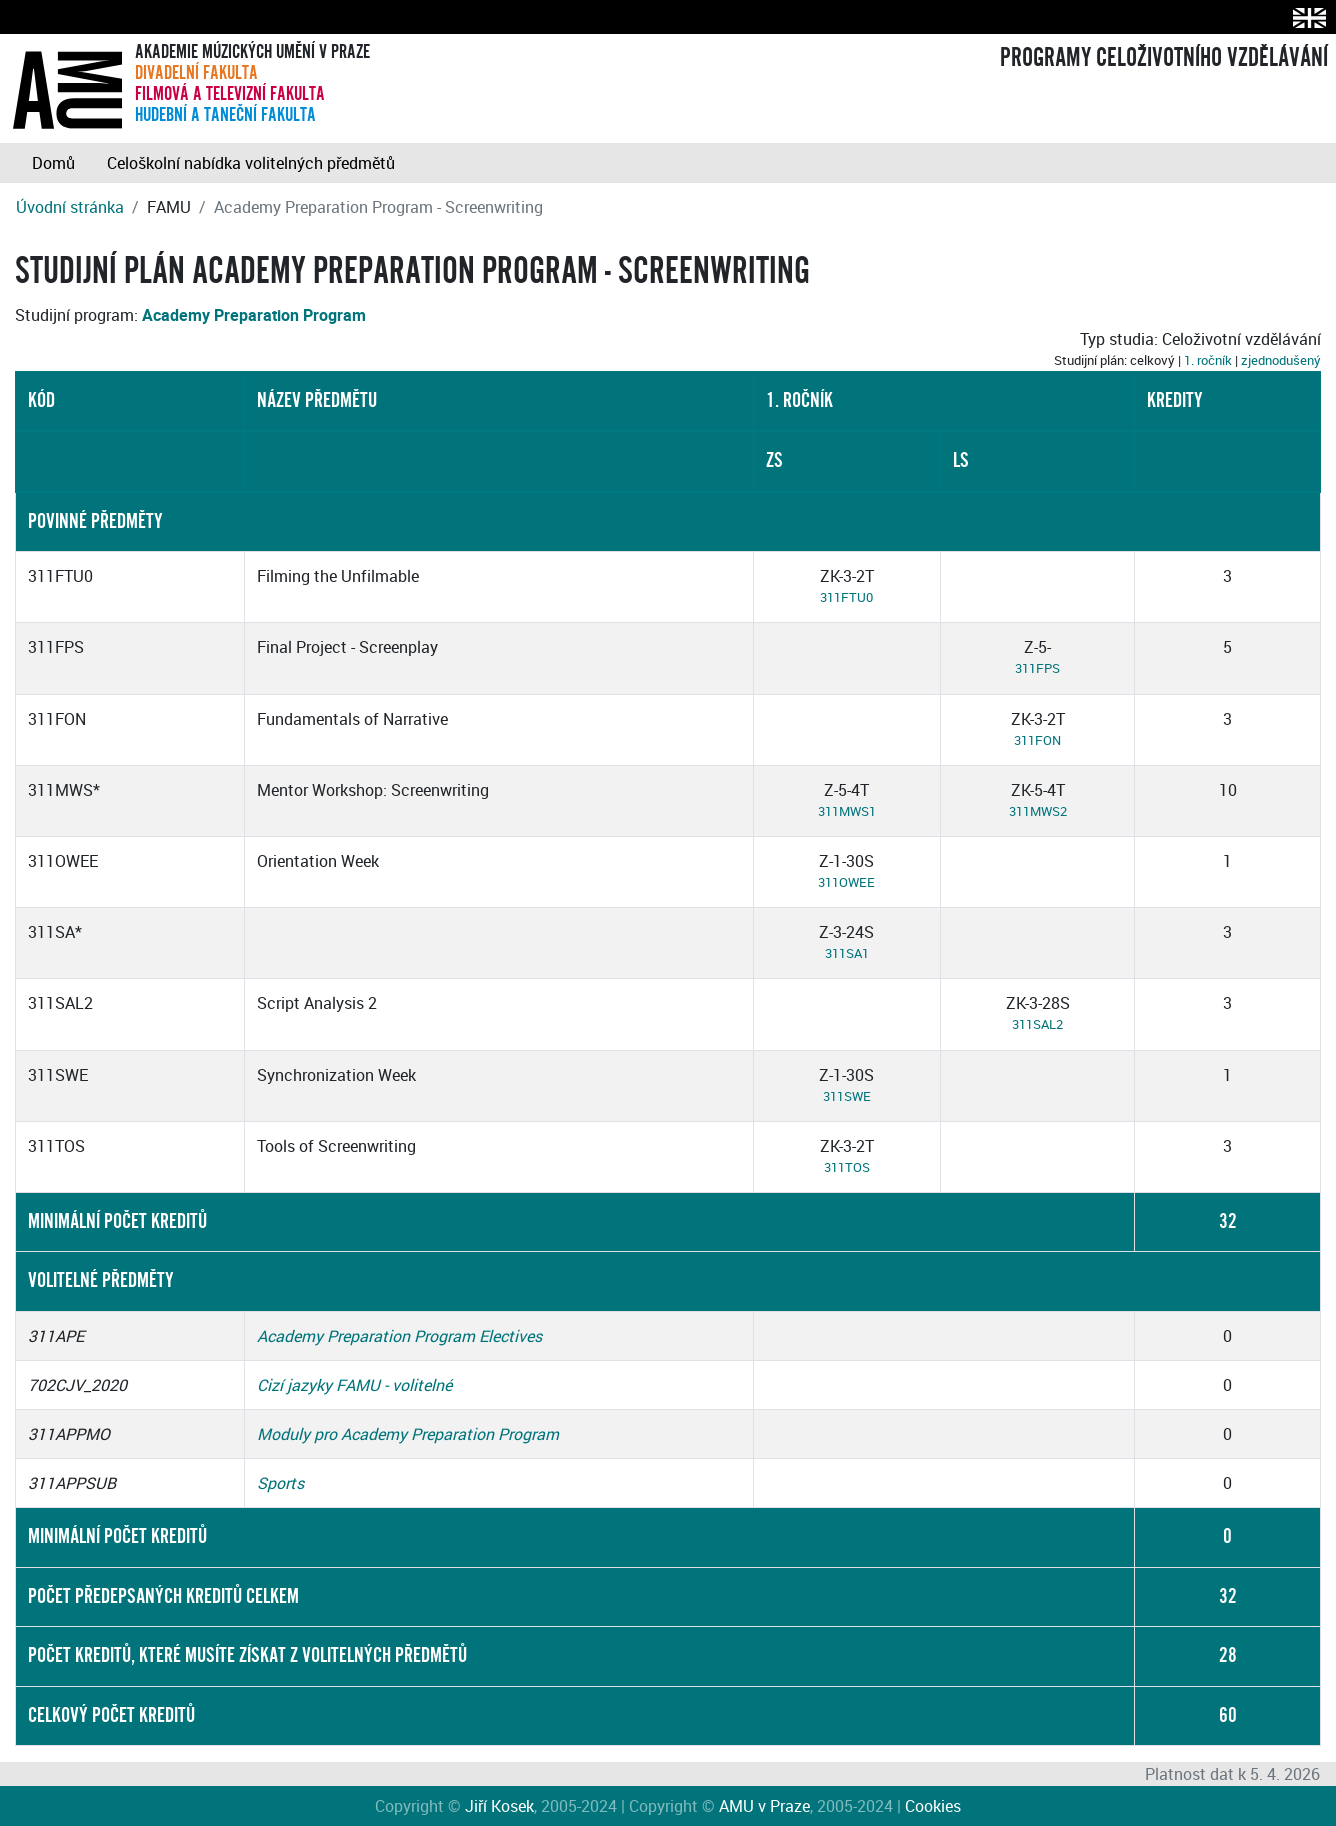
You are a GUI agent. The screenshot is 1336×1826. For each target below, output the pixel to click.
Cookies (933, 1806)
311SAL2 (1037, 1024)
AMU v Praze (764, 1806)
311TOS (847, 1167)
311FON (1037, 740)
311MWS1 (847, 811)
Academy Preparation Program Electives (399, 1336)
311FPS (1037, 668)
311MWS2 (1038, 811)
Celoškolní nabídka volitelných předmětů (251, 163)
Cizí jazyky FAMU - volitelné (354, 1385)
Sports (280, 1483)
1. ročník (1208, 360)
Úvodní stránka (70, 207)
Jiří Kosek (499, 1806)
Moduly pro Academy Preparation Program (408, 1434)
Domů (53, 163)
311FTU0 (846, 597)
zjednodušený (1281, 360)
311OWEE (846, 882)
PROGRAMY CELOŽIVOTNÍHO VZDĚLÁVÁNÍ (1164, 58)
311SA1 (847, 953)
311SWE (847, 1096)
